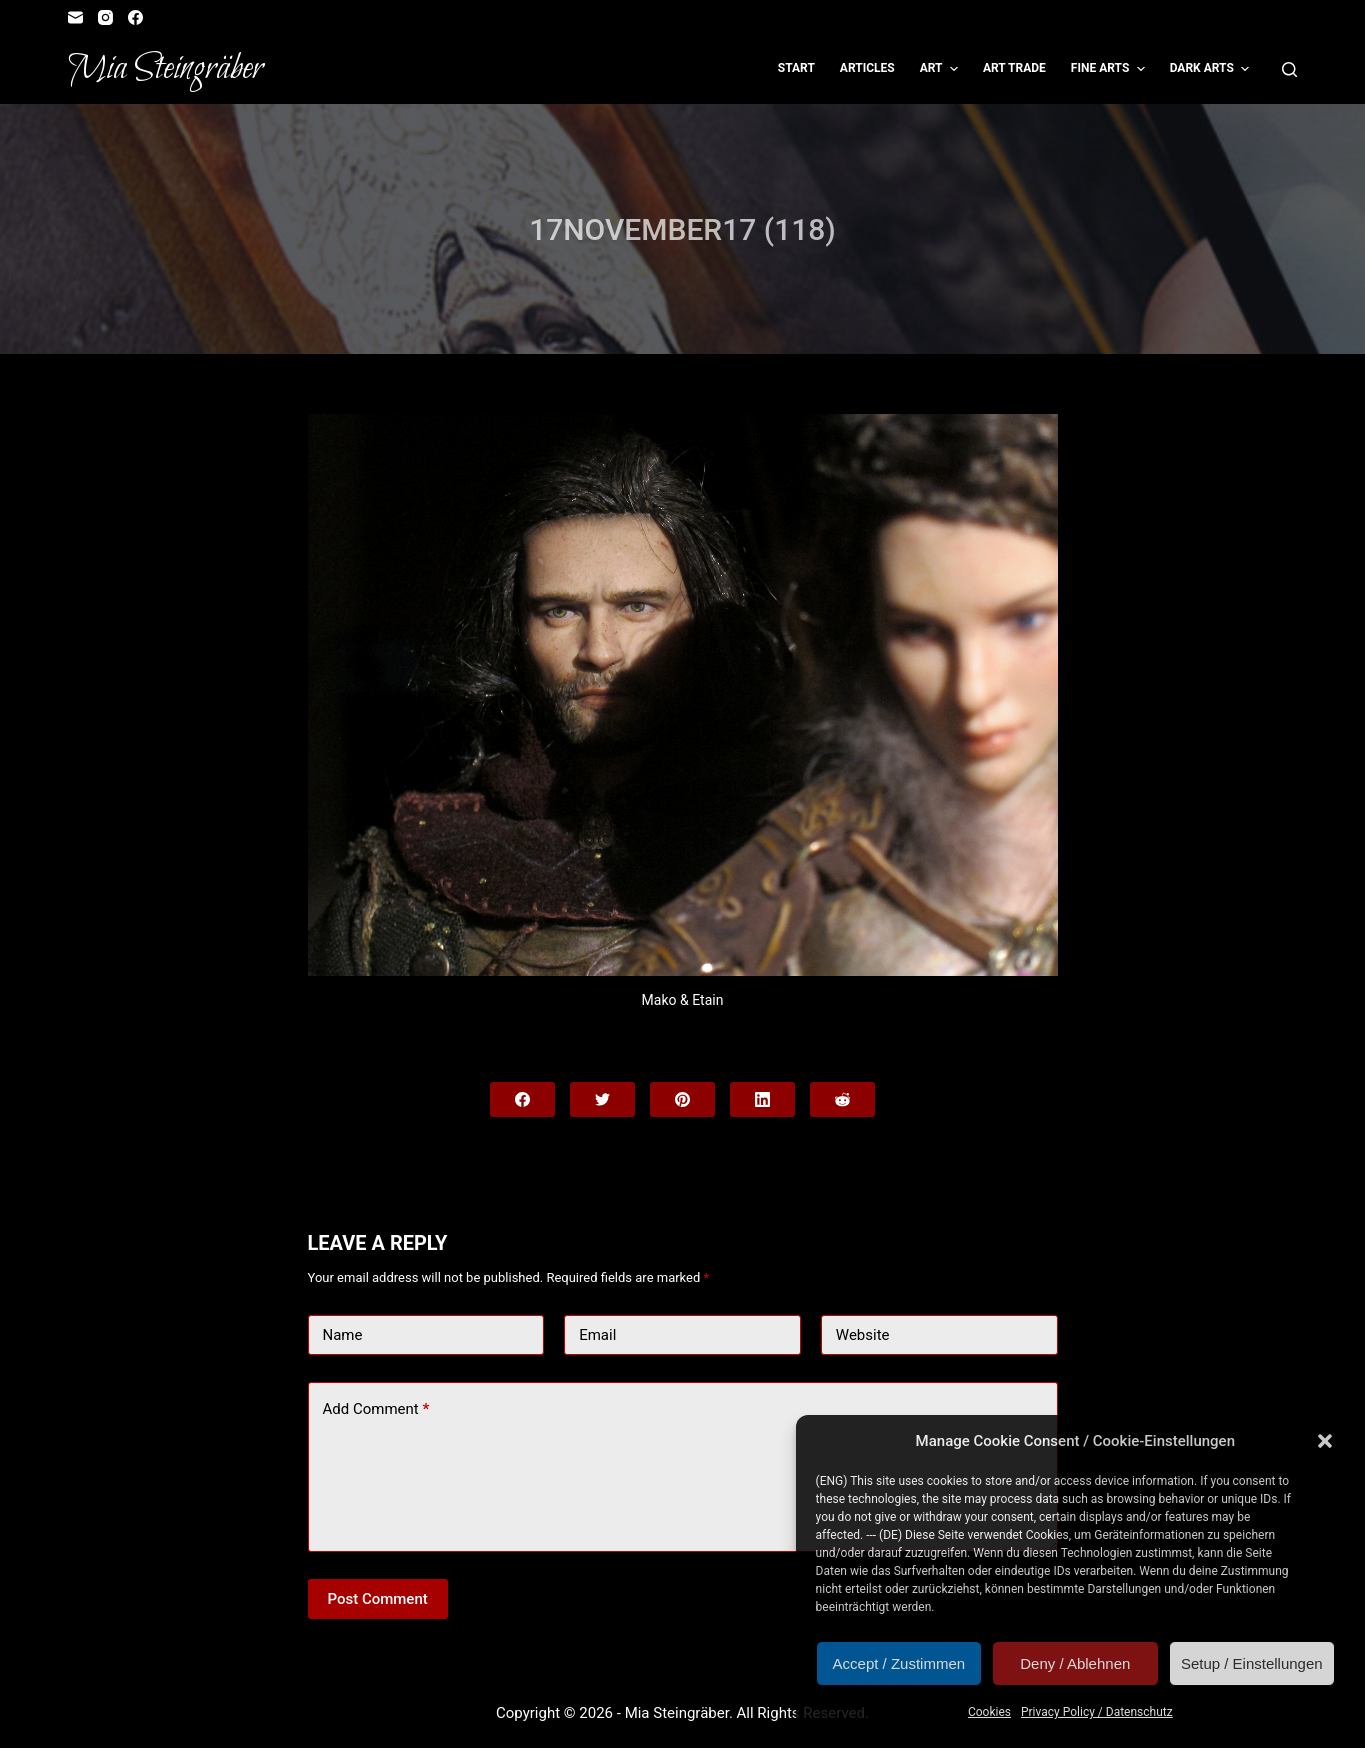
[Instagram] (105, 17)
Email (597, 1335)
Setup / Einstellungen (1252, 1663)
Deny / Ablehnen (1075, 1663)
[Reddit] (842, 1099)
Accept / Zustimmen (899, 1663)
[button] (1325, 1441)
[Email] (75, 17)
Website (863, 1335)
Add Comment (376, 1409)
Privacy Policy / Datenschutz (1097, 1712)
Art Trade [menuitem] (1014, 68)
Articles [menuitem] (867, 68)
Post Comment (378, 1599)
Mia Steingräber (165, 69)
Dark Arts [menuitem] (1212, 69)
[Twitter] (602, 1099)
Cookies (989, 1712)
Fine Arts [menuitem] (1110, 69)
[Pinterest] (682, 1099)
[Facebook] (135, 17)
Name (343, 1335)
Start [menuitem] (796, 68)
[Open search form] (1289, 69)
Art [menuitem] (941, 69)
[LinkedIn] (762, 1099)
